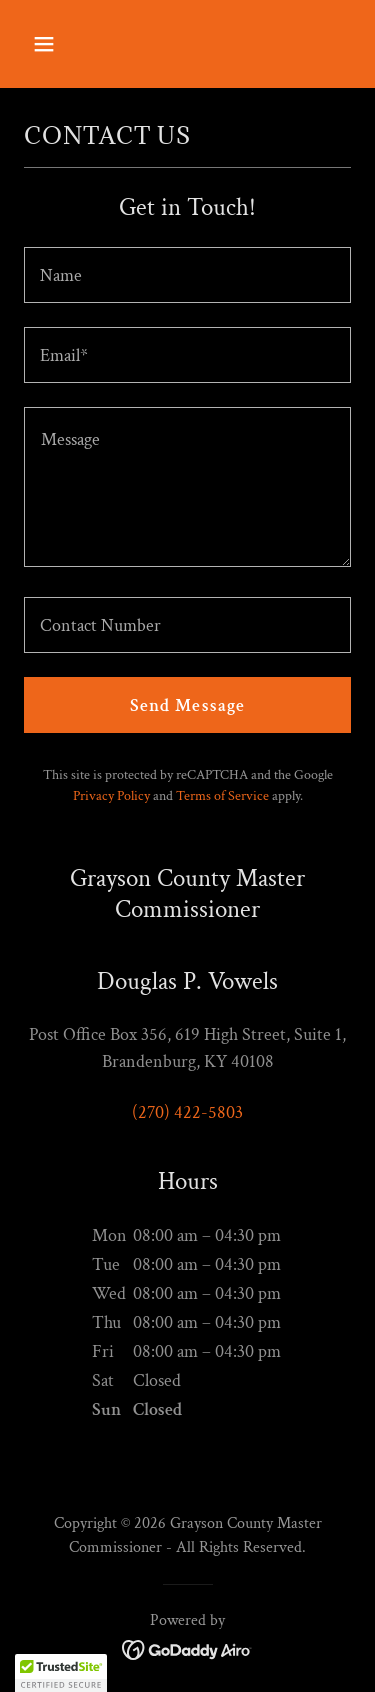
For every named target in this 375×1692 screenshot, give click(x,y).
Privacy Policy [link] (111, 796)
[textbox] (187, 275)
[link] (187, 1648)
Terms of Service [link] (222, 796)
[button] (61, 44)
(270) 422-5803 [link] (187, 1112)
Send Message (188, 705)
